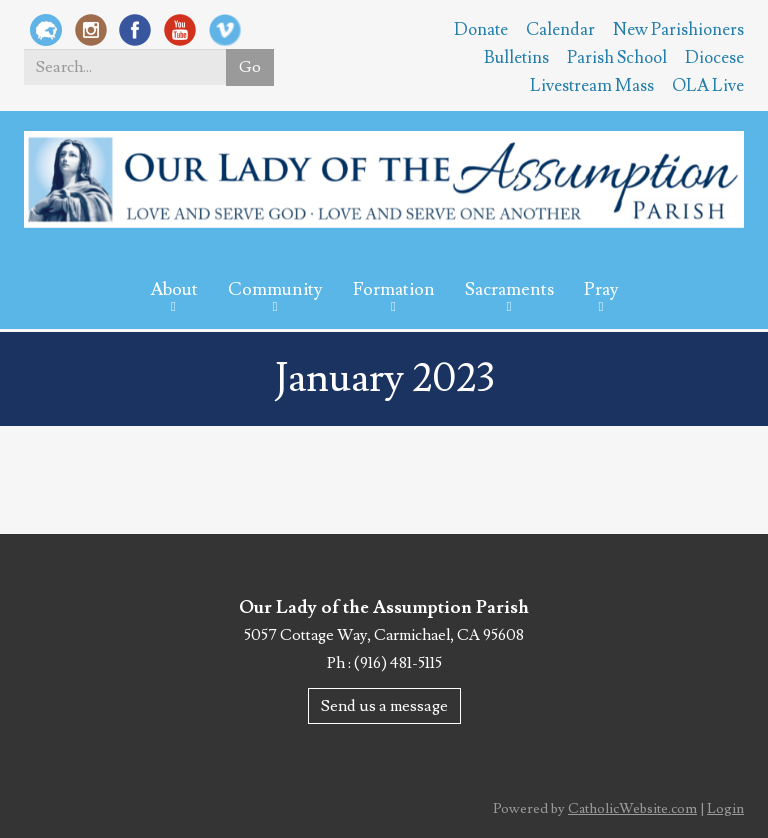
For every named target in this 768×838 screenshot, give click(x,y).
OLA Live (708, 86)
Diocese (714, 58)
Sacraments (509, 289)
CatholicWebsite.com (632, 809)
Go (250, 67)
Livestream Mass (592, 86)
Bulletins (516, 58)
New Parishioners (678, 30)
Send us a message (384, 706)
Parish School (617, 58)
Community (275, 289)
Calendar (560, 30)
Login (725, 809)
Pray (601, 289)
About (174, 289)
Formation (394, 289)
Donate (481, 30)
